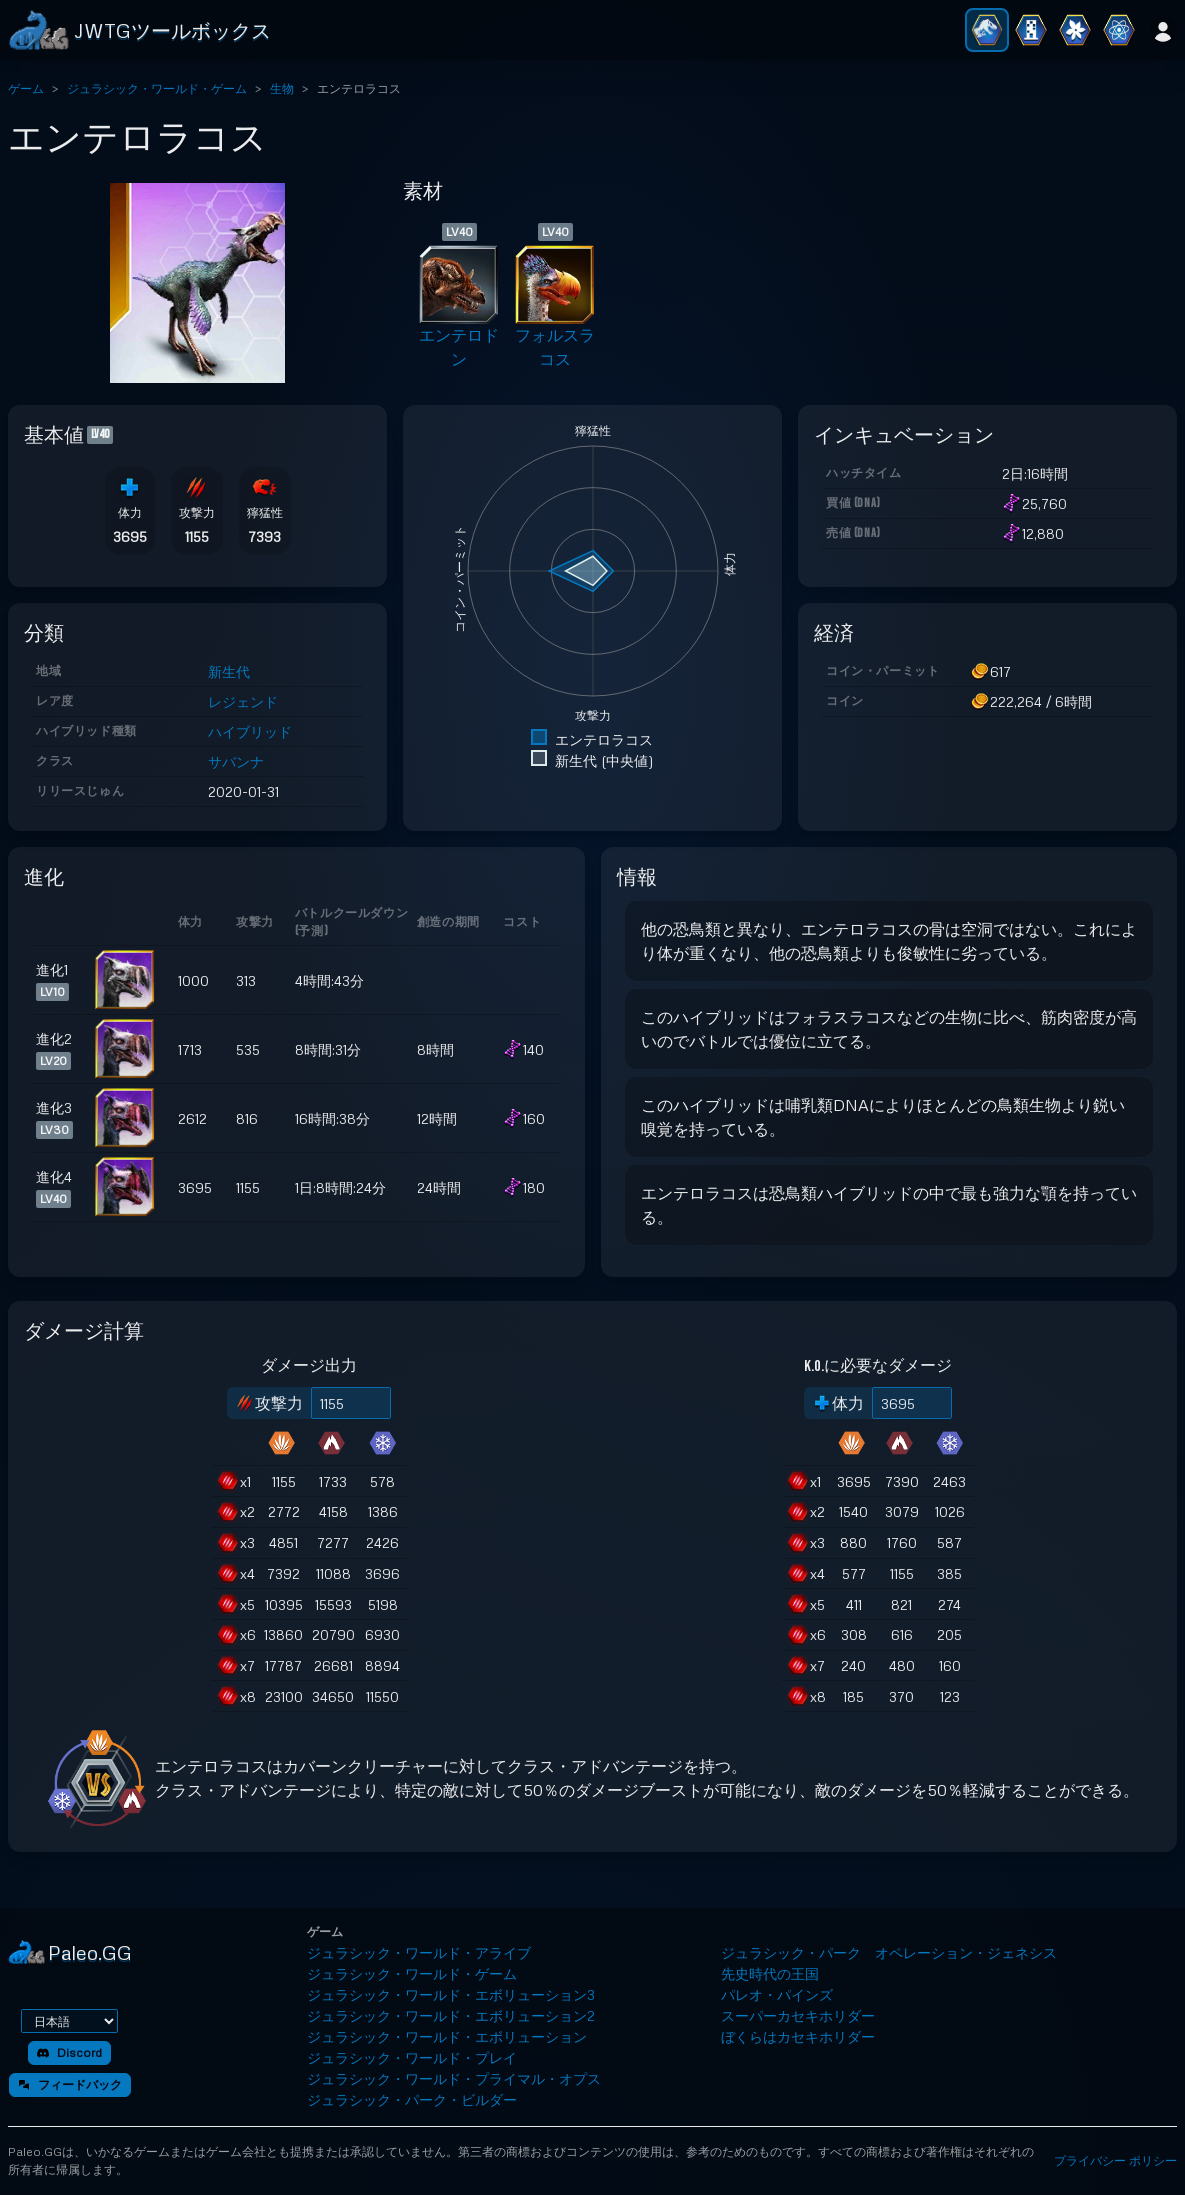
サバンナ (236, 761)
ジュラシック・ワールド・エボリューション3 (451, 1994)
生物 (282, 88)
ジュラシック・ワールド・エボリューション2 (451, 2015)
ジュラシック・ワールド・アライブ (419, 1952)
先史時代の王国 (770, 1973)
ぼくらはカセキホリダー (798, 2036)
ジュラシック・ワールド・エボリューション (447, 2036)
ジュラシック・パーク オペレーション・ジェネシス (889, 1952)
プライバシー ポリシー (1115, 2160)
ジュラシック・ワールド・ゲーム (157, 88)
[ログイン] (1163, 30)
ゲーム (26, 88)
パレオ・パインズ (777, 1994)
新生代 (229, 671)
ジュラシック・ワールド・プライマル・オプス (454, 2078)
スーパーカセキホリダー (798, 2015)
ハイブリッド (250, 731)
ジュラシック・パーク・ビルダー (412, 2099)
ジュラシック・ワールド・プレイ (412, 2057)
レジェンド (243, 701)
